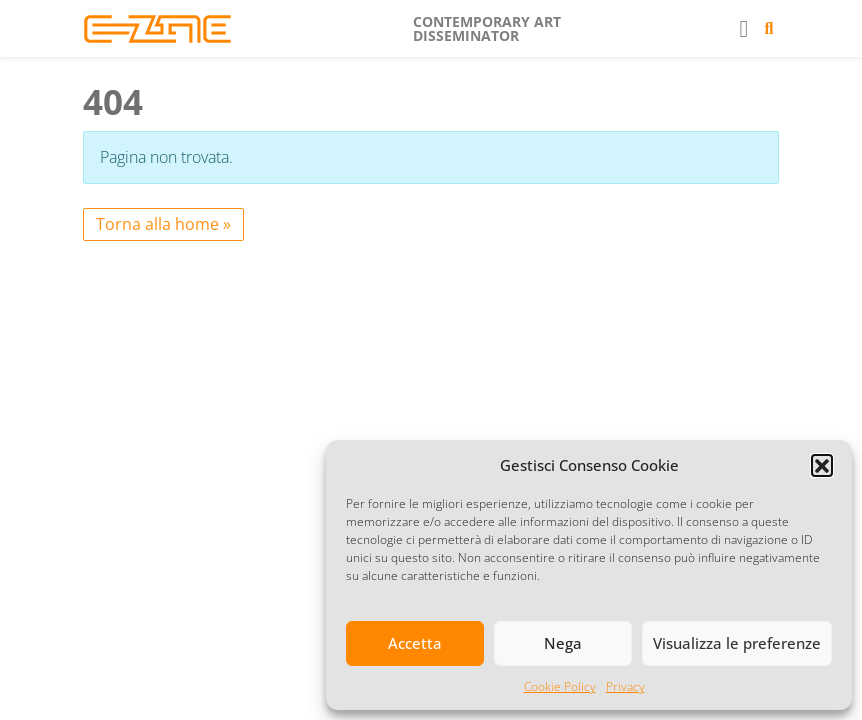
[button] (822, 465)
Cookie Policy (560, 686)
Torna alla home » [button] (163, 224)
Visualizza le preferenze (737, 643)
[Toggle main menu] (744, 28)
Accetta (415, 643)
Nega (563, 643)
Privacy (625, 686)
